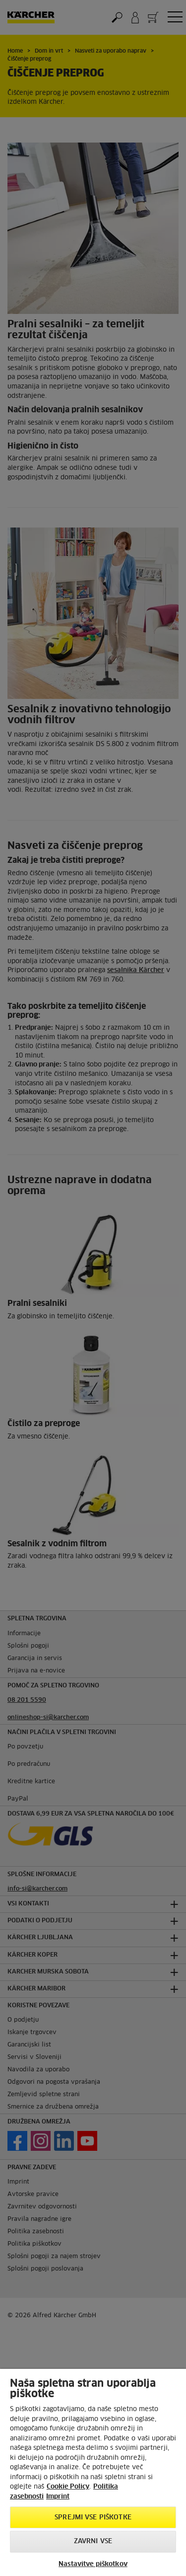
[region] (93, 2472)
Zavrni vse (93, 2541)
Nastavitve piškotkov (93, 2564)
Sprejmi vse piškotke (93, 2517)
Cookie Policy (68, 2487)
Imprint (57, 2497)
